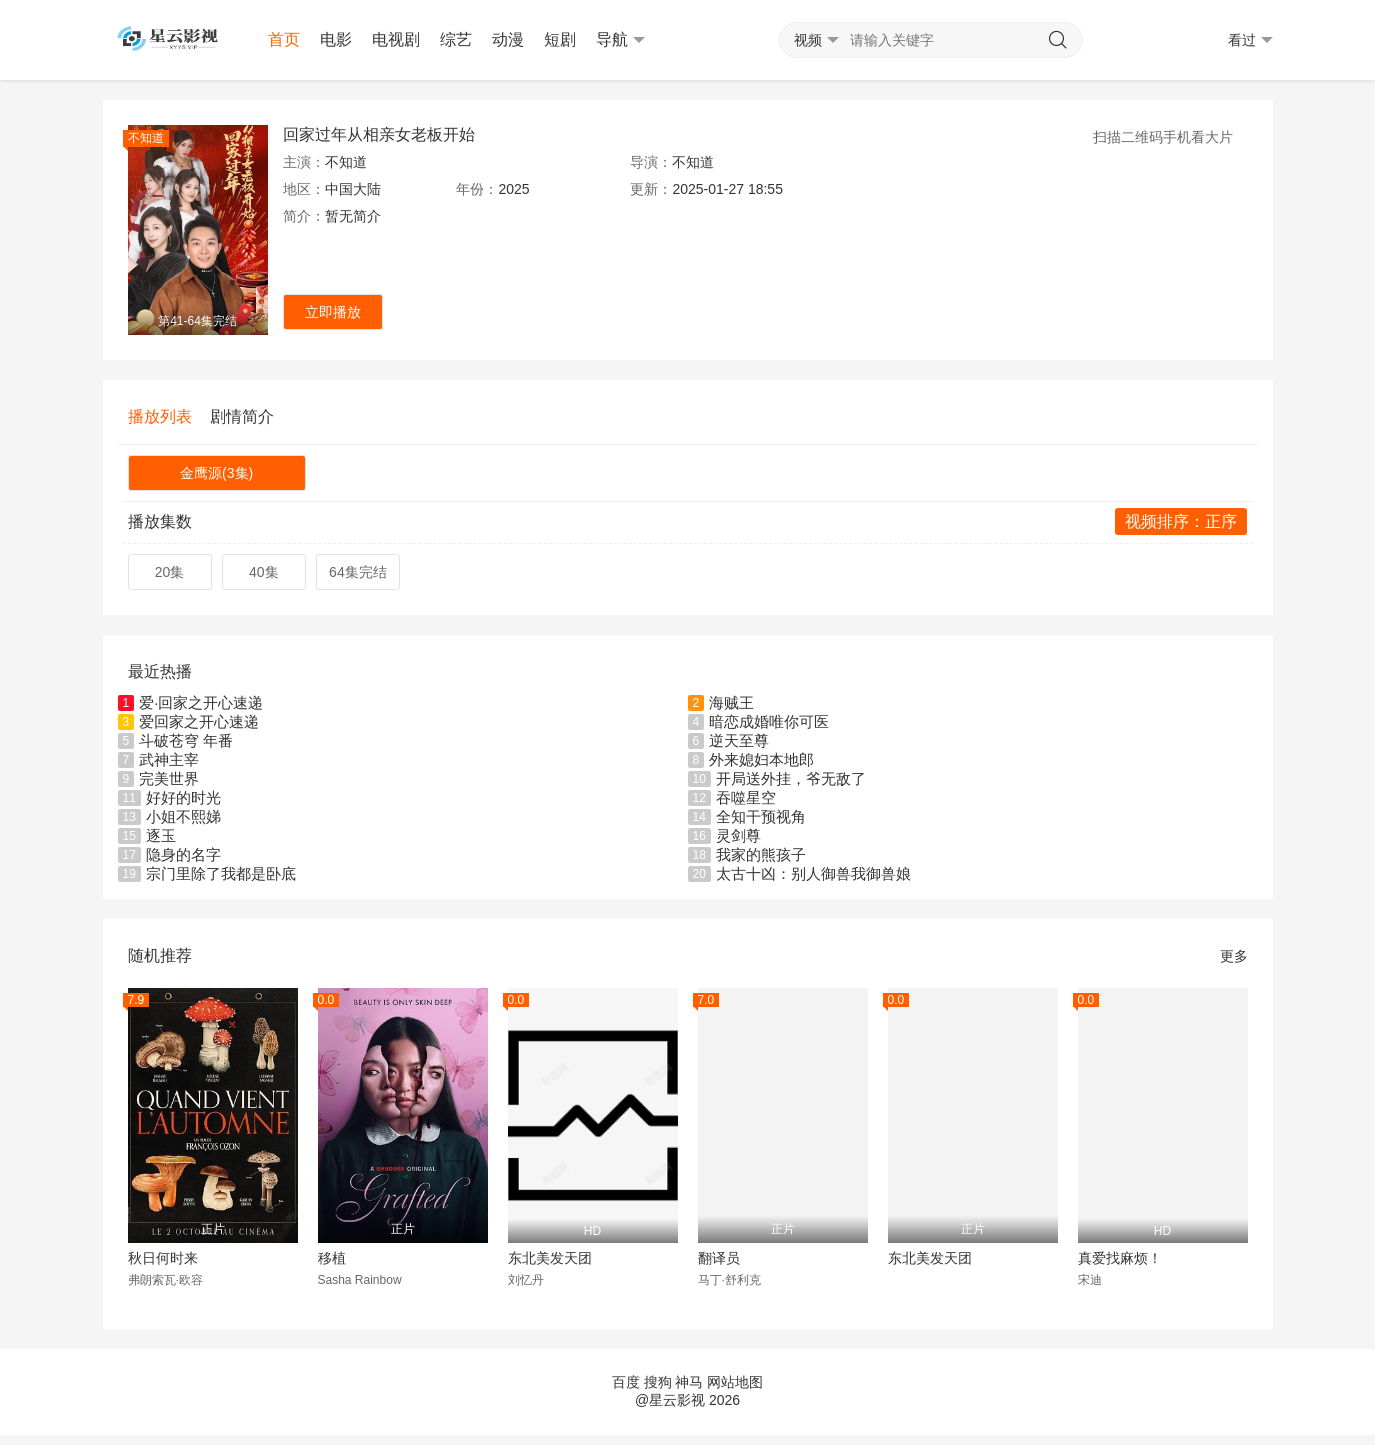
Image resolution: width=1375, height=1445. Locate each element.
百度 (626, 1382)
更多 (1234, 956)
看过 (1250, 40)
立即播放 (333, 312)
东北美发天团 (550, 1258)
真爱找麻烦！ (1120, 1258)
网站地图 (735, 1382)
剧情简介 (242, 416)
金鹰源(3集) (216, 473)
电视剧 (396, 39)
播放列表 (160, 416)
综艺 (456, 39)
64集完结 (358, 572)
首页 (284, 39)
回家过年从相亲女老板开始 (379, 134)
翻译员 (719, 1258)
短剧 (560, 39)
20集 (170, 572)
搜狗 (658, 1382)
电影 (336, 39)
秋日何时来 (163, 1258)
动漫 (508, 39)
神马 (689, 1382)
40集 (264, 572)
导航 (620, 40)
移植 (332, 1258)
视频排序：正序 (1181, 521)
